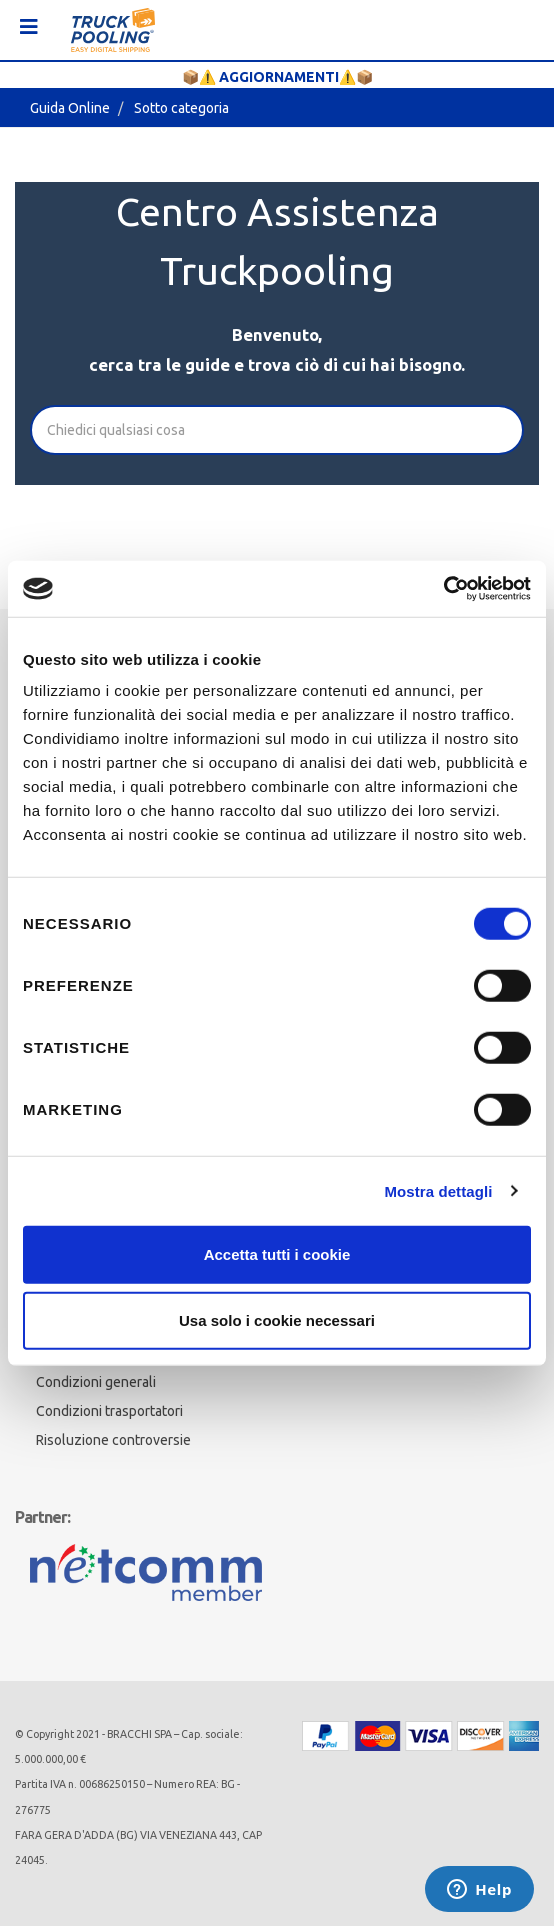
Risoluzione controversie (113, 1440)
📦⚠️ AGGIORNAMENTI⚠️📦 (277, 77)
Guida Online (70, 108)
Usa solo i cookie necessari (277, 1319)
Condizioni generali (96, 1382)
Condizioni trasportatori (109, 1411)
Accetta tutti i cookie (277, 1254)
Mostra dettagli (438, 1190)
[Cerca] (277, 430)
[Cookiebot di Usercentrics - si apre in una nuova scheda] (443, 589)
